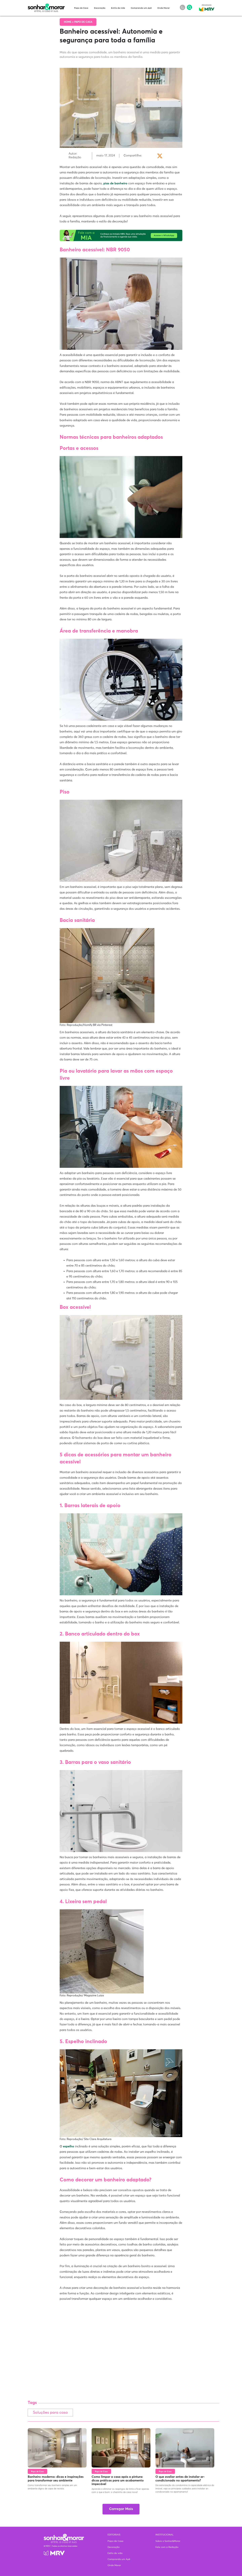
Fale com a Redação (166, 2547)
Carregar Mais (121, 2509)
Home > (69, 22)
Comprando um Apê (141, 8)
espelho (68, 2146)
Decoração (99, 8)
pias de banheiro (115, 183)
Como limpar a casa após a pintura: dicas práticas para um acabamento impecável (118, 2480)
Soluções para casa (50, 2413)
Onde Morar (163, 8)
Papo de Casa (81, 8)
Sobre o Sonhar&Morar (167, 2541)
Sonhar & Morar (46, 5)
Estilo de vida (118, 8)
